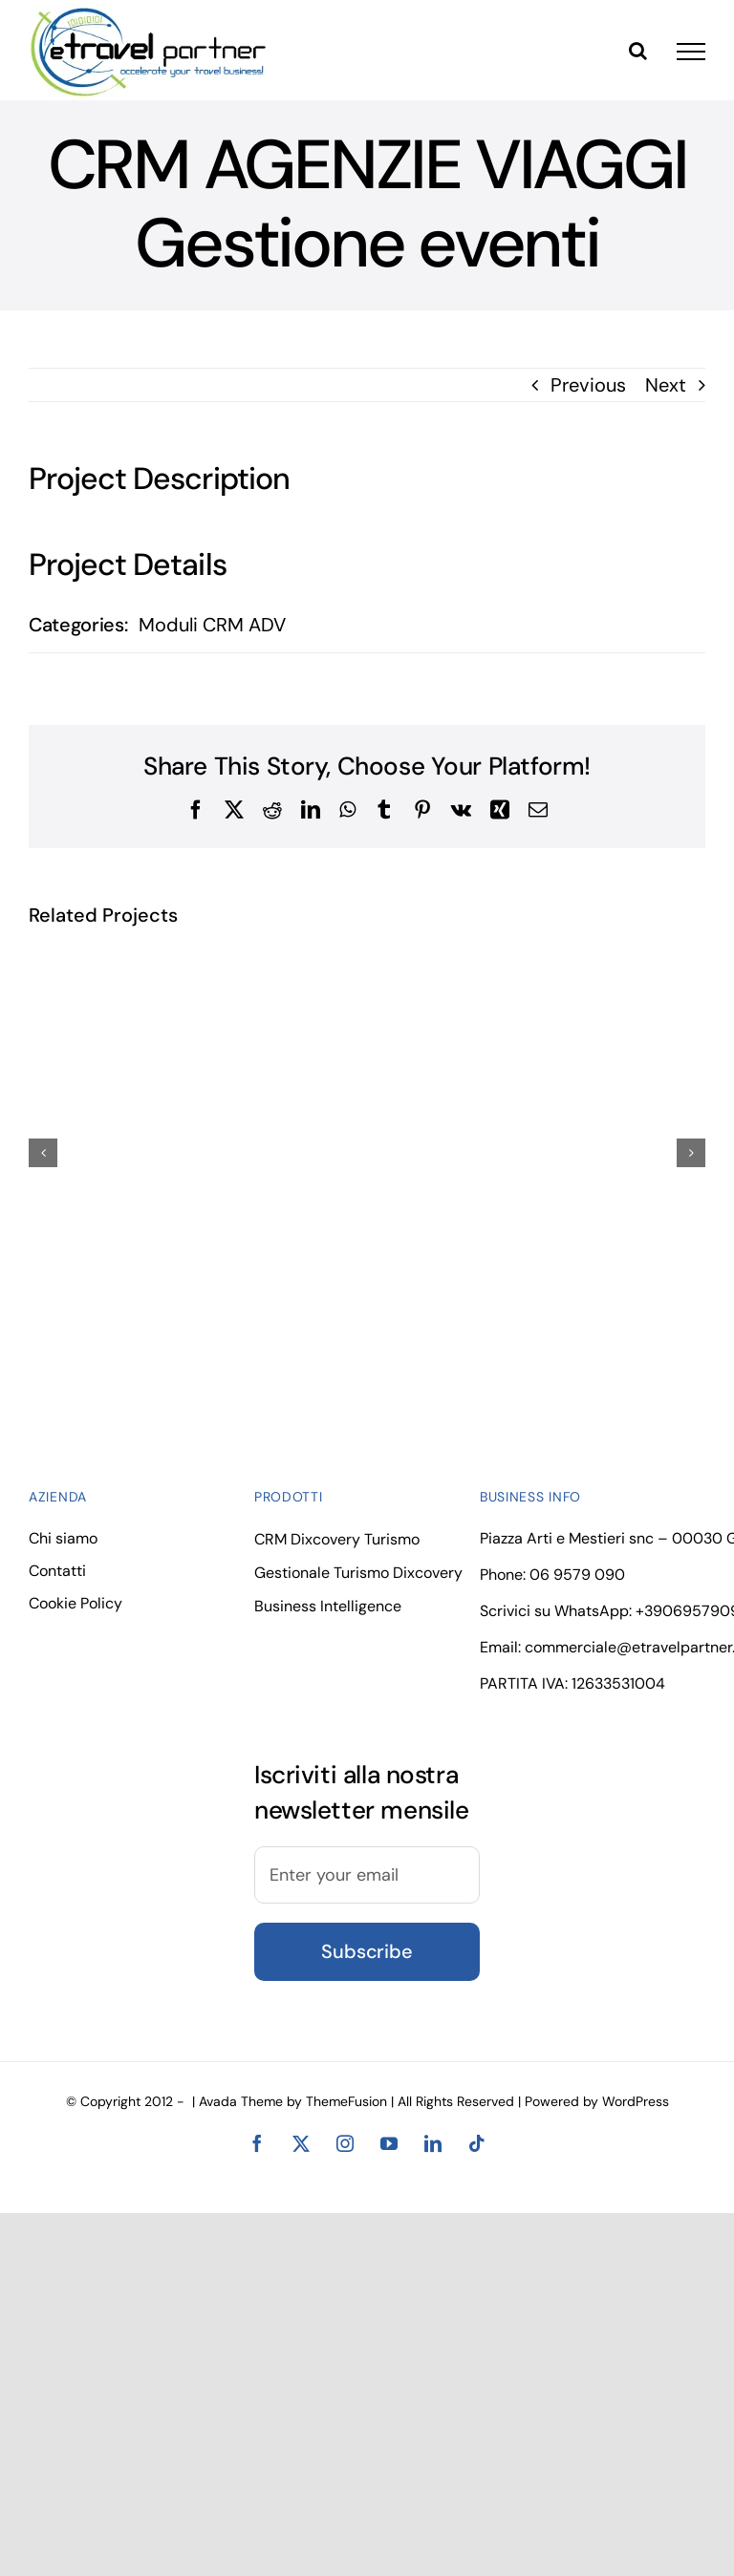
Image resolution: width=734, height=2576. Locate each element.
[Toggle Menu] (691, 51)
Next (665, 385)
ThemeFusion (346, 2101)
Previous (588, 385)
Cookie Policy (75, 1603)
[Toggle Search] (638, 50)
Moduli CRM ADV (212, 624)
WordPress (635, 2101)
